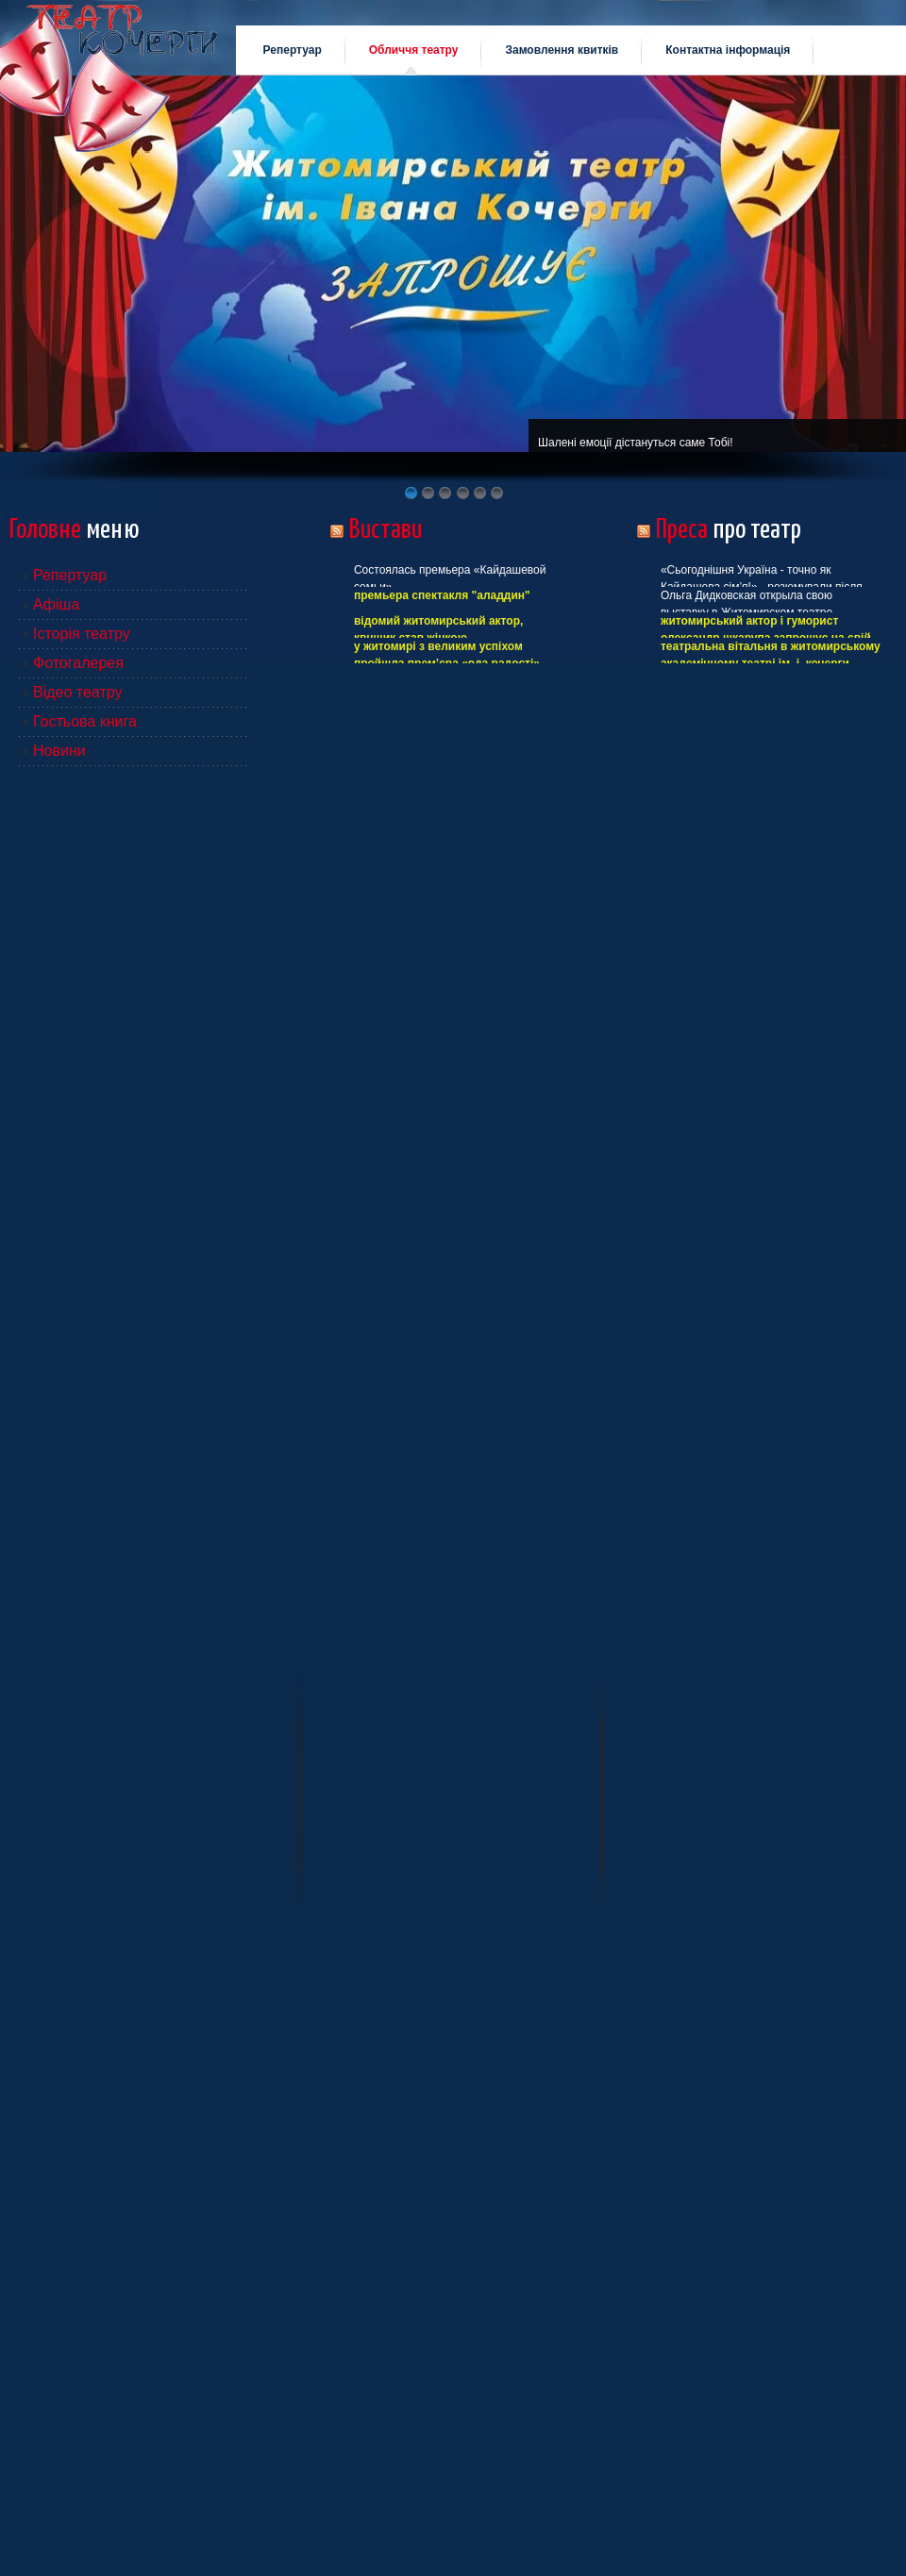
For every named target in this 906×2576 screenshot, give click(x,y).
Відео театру (77, 692)
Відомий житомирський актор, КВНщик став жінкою (438, 629)
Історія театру (81, 634)
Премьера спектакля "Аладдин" (442, 595)
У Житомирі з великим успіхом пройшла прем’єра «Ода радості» (447, 655)
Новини (59, 751)
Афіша (56, 604)
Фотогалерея (78, 663)
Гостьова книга (85, 721)
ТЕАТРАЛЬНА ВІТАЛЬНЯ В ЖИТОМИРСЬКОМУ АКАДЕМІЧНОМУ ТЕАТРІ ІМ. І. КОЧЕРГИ (771, 655)
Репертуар (70, 575)
